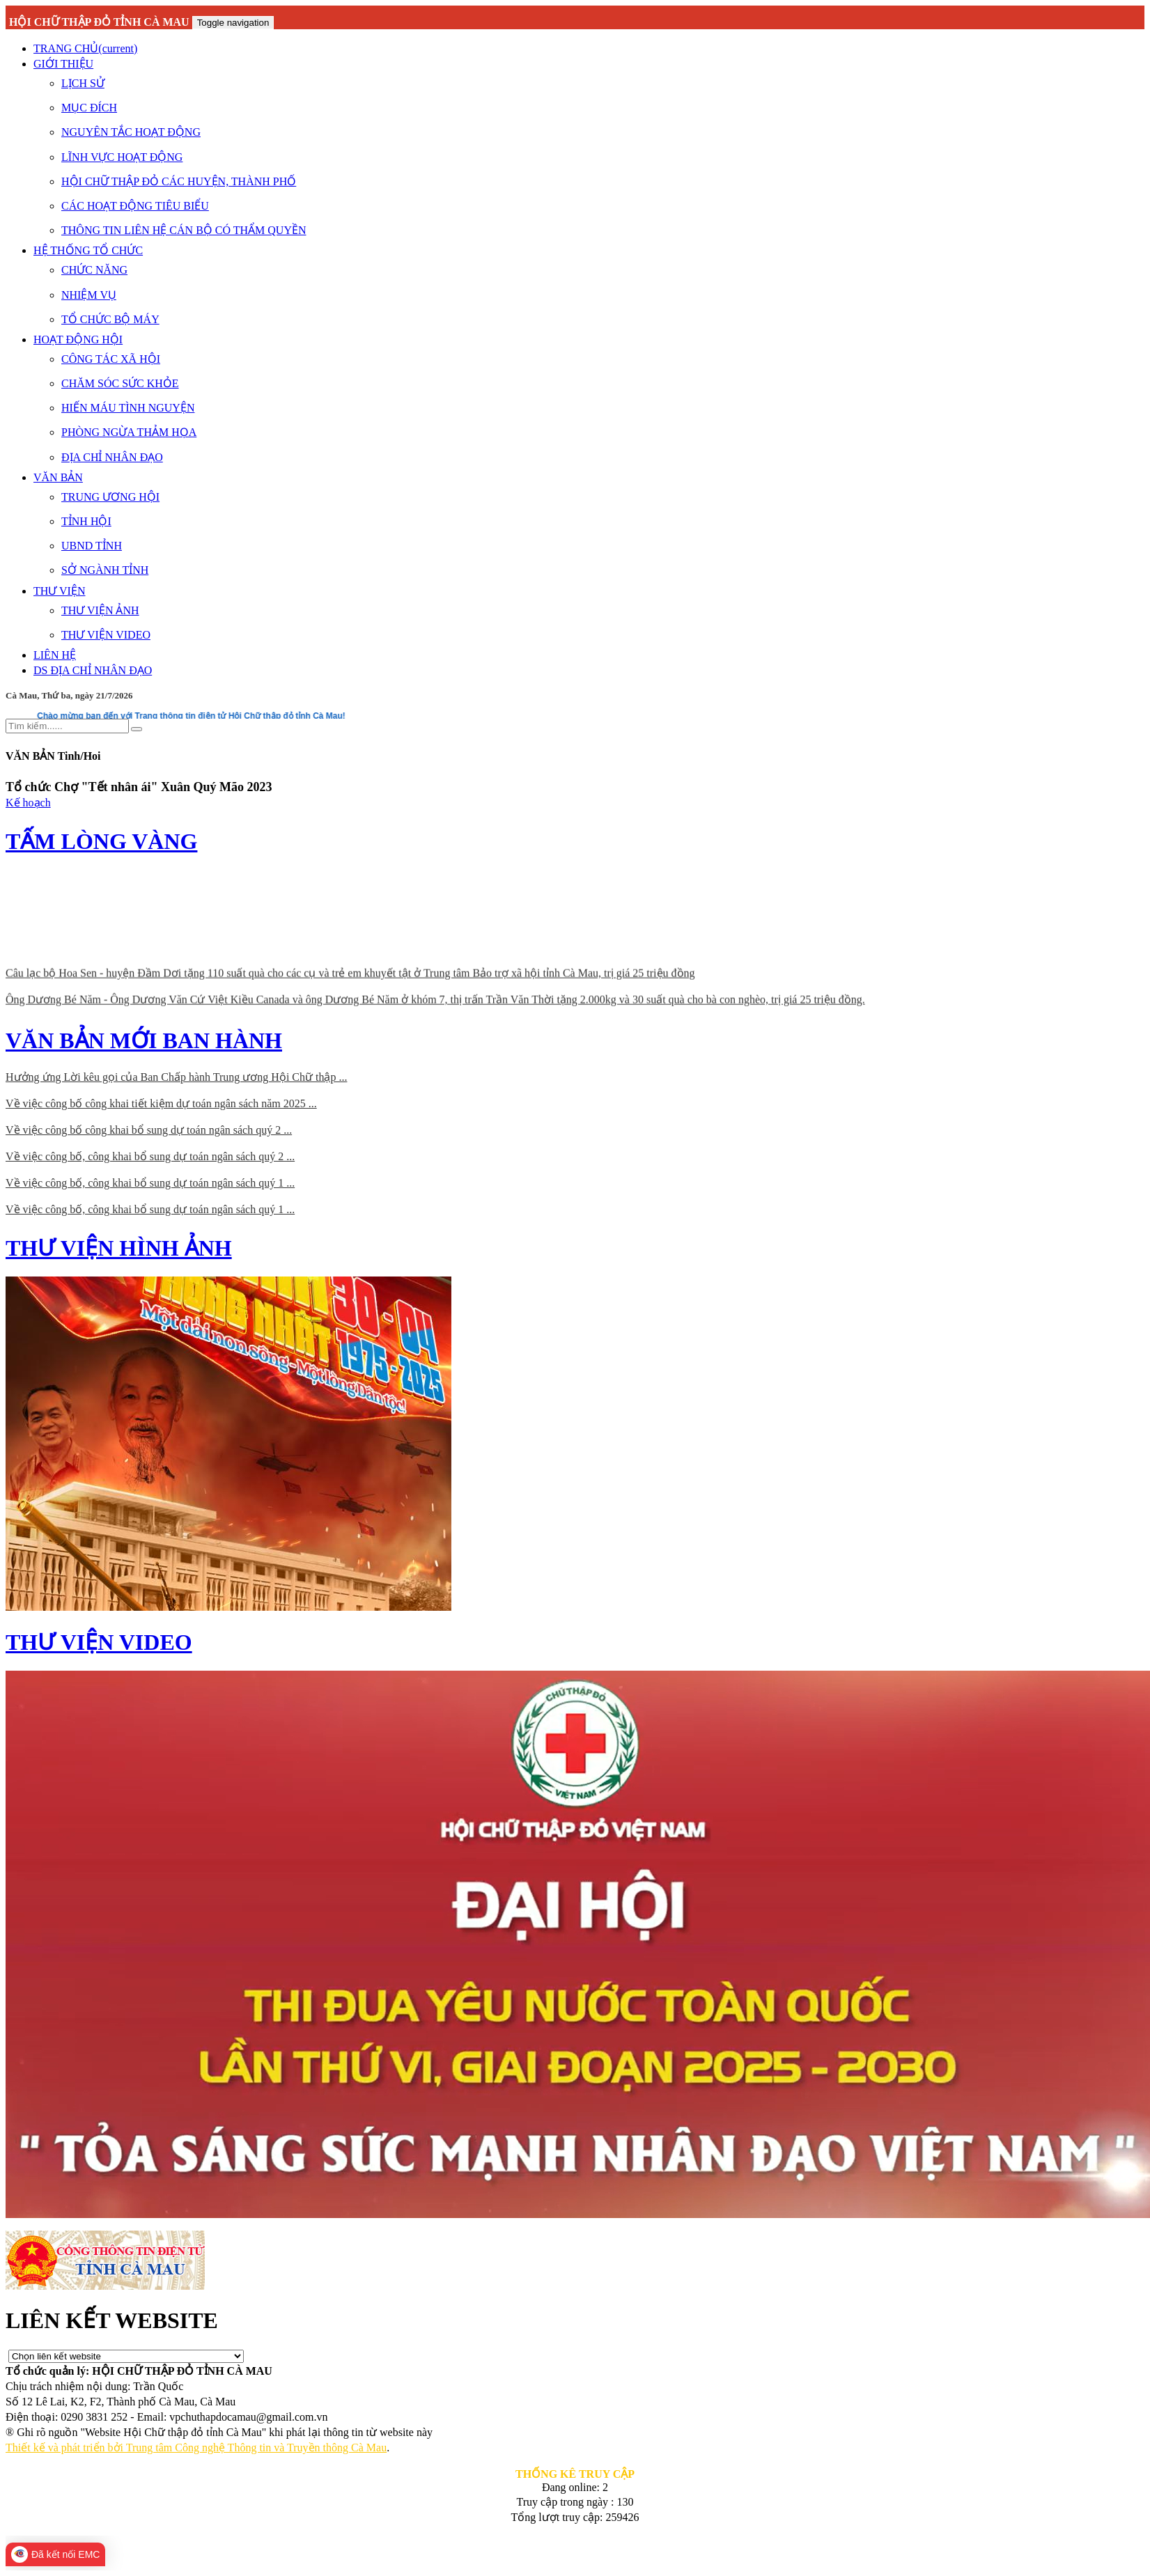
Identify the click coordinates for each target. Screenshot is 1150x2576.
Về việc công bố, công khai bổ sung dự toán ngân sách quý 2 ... (150, 1156)
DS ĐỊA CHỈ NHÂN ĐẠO (92, 670)
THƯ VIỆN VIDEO (105, 635)
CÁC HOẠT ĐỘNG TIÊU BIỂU (135, 206)
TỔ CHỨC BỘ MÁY (110, 319)
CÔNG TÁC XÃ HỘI (110, 359)
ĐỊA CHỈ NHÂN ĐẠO (112, 457)
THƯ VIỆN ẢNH (100, 610)
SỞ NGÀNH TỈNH (104, 570)
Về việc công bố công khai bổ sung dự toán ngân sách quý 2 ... (149, 1130)
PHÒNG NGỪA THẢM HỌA (128, 432)
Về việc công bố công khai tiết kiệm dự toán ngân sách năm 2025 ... (161, 1103)
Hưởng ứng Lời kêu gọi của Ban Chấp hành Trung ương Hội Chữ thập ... (176, 1077)
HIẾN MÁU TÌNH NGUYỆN (127, 408)
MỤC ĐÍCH (89, 108)
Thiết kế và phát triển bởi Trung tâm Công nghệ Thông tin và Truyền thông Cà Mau (196, 2447)
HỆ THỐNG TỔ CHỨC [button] (88, 250)
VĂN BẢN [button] (58, 477)
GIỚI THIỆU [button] (63, 64)
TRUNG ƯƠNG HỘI (110, 497)
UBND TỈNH (91, 546)
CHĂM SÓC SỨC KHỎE (120, 383)
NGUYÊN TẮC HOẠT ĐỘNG (131, 132)
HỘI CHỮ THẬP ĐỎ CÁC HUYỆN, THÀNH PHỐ (178, 181)
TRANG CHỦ (85, 48)
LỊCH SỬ (82, 83)
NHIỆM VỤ (88, 295)
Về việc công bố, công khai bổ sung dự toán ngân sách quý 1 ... (150, 1183)
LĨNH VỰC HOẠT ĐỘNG (121, 157)
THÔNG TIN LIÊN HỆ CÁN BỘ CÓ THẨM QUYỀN (183, 230)
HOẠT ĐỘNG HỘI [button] (78, 339)
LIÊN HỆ (54, 655)
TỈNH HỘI (86, 521)
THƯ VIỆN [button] (59, 591)
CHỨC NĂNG (94, 270)
